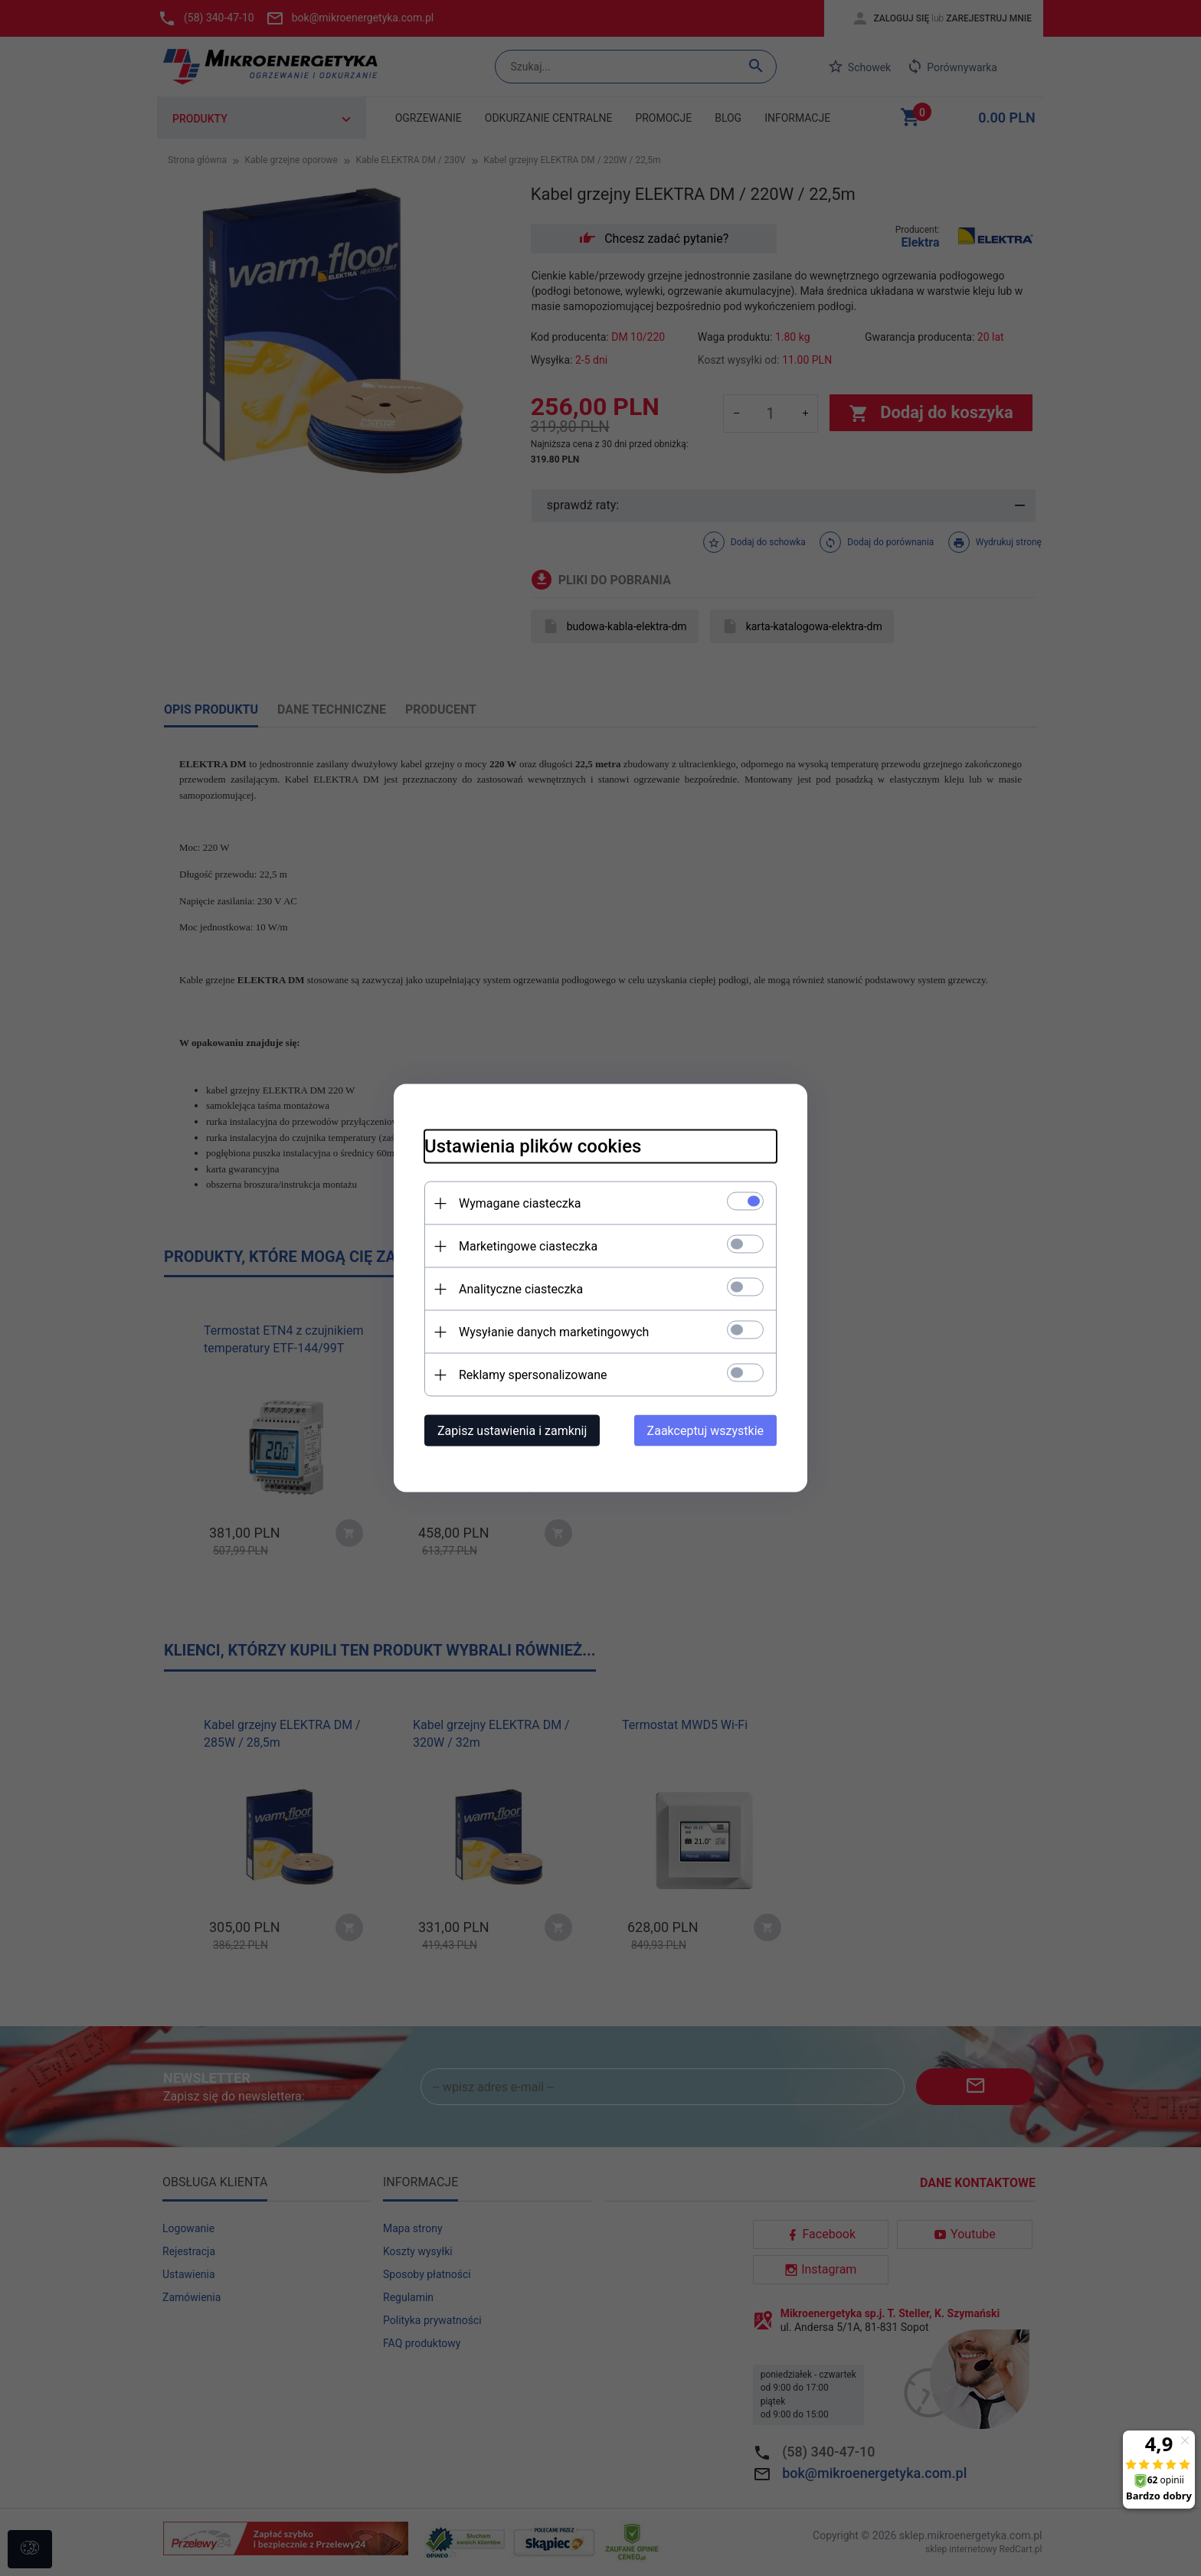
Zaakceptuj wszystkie (705, 1431)
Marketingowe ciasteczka (528, 1246)
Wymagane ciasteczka (520, 1203)
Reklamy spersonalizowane (533, 1375)
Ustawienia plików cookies (532, 1146)
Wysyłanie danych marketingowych (554, 1332)
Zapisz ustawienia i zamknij (512, 1431)
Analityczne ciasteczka (521, 1289)
